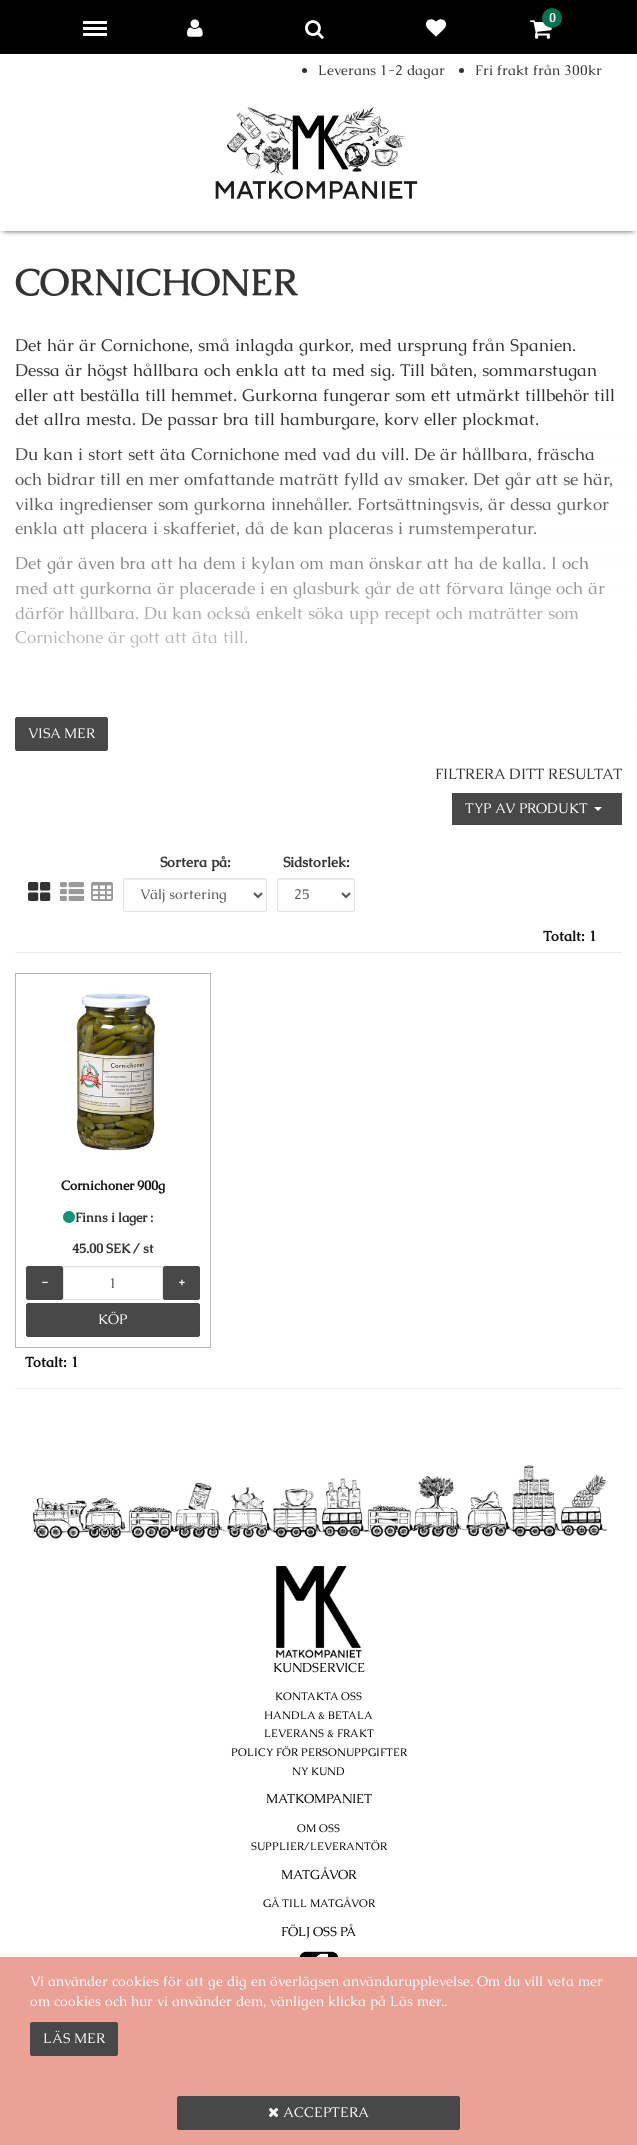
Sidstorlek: (316, 862)
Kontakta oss (318, 1696)
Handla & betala (318, 1715)
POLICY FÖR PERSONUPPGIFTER (319, 1752)
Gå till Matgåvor (319, 1903)
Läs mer (74, 2038)
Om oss (318, 1828)
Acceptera (318, 2112)
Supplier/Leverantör (319, 1846)
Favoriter (440, 28)
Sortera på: (195, 862)
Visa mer (61, 733)
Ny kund (318, 1771)
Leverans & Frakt (319, 1733)
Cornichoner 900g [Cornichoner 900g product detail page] (113, 1185)
